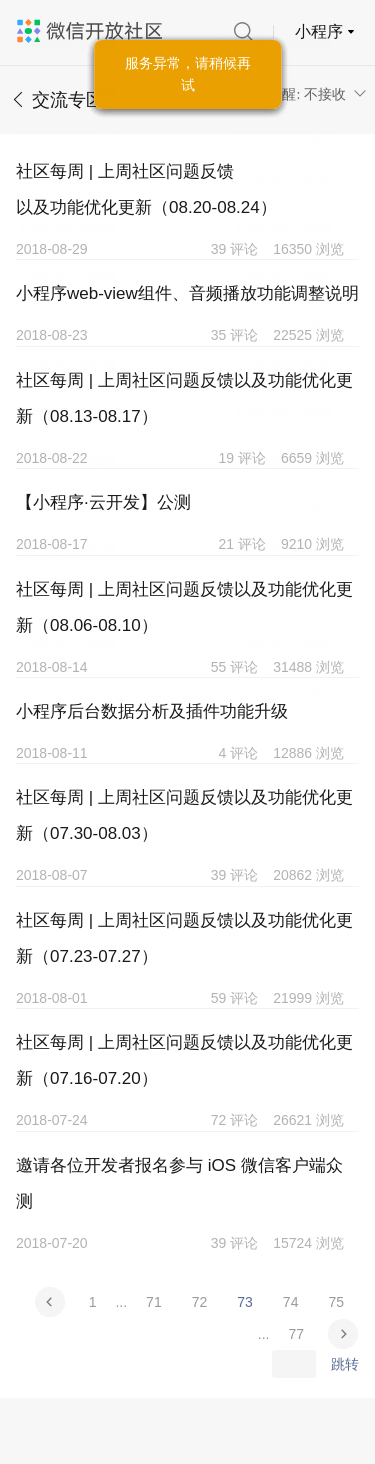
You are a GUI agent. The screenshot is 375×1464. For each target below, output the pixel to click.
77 (296, 1334)
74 (291, 1302)
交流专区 (68, 100)
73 (245, 1302)
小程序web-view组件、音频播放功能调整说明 (187, 293)
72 (200, 1302)
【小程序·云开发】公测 (103, 502)
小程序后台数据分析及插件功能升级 (152, 711)
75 (336, 1302)
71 (154, 1302)
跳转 (345, 1364)
